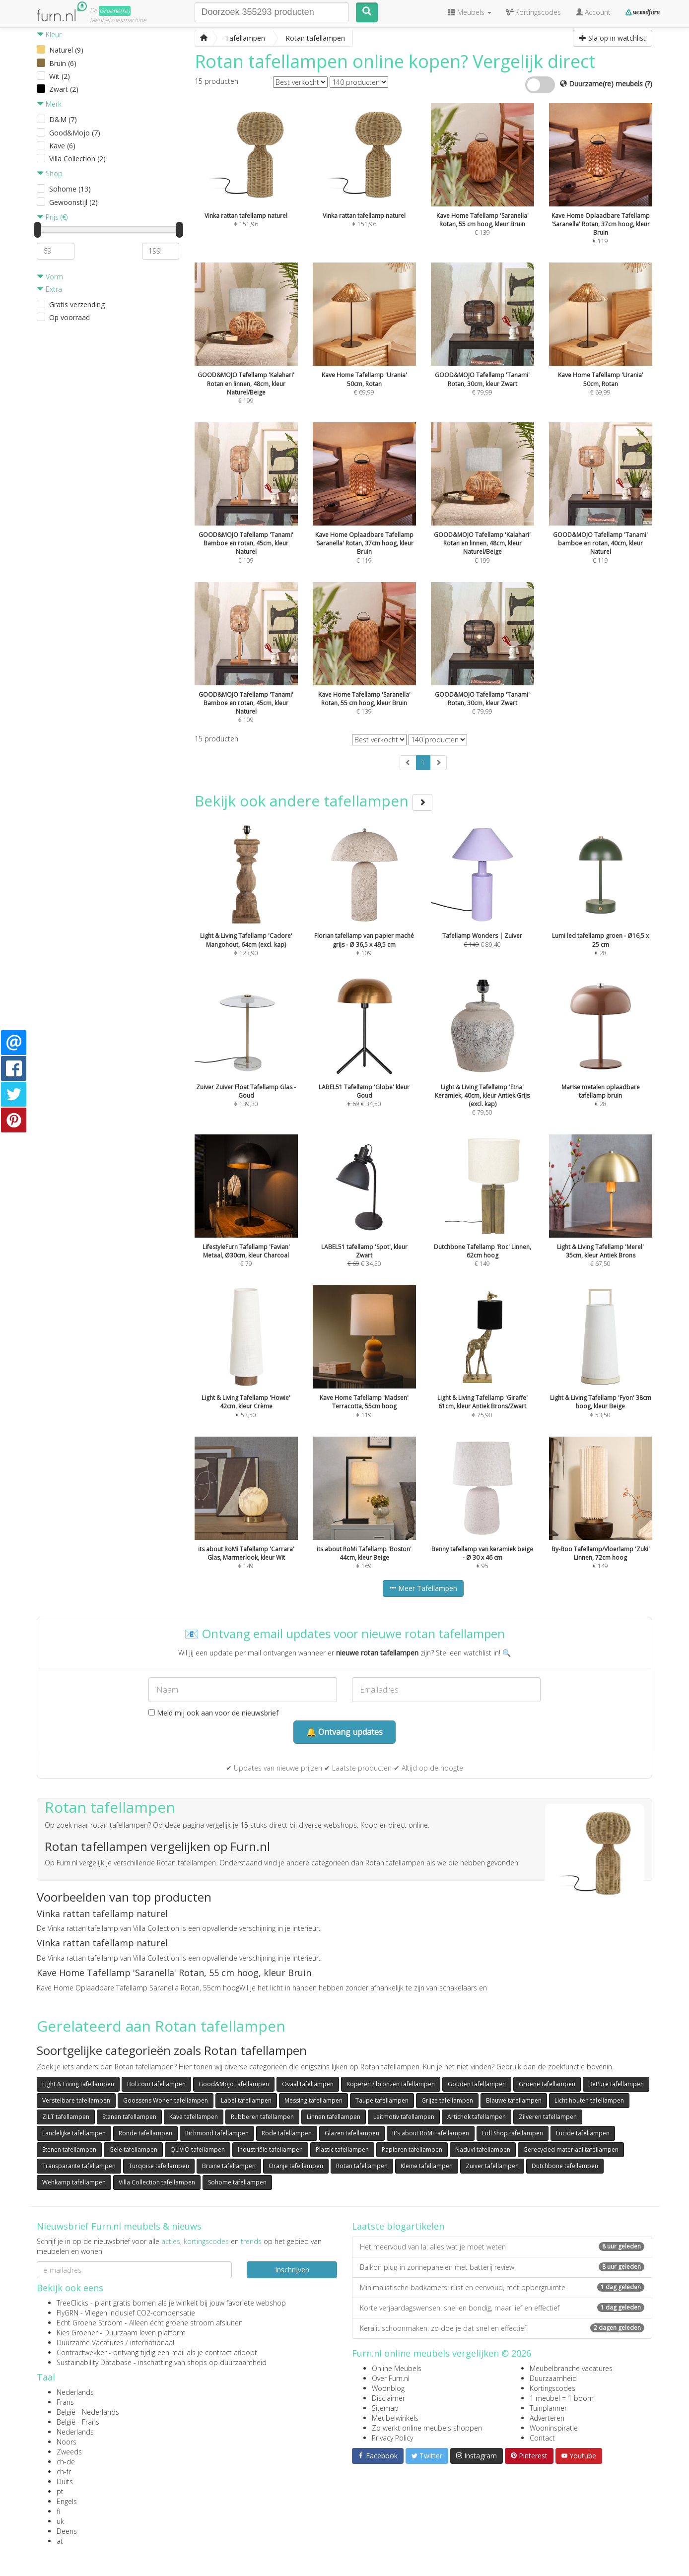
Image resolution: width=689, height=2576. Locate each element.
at (60, 2541)
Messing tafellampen (313, 2100)
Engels (67, 2501)
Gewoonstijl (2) (73, 202)
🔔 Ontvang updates (344, 1731)
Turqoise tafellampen (159, 2166)
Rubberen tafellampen (262, 2117)
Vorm (50, 276)
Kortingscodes (552, 2388)
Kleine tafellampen (427, 2166)
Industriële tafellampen (270, 2149)
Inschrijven (292, 2269)
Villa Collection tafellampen (157, 2182)
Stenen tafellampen (129, 2117)
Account (593, 12)
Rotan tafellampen (362, 2166)
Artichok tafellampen (476, 2117)
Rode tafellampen (287, 2133)
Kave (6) (62, 145)
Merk (49, 104)
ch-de (66, 2461)
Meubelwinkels (395, 2418)
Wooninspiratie (554, 2428)
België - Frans (78, 2422)
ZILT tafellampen (65, 2117)
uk (60, 2521)
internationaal (152, 2342)
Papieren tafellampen (412, 2149)
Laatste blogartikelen (398, 2226)
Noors (66, 2441)
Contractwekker (82, 2352)
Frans (65, 2402)
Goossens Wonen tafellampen (165, 2100)
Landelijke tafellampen (74, 2133)
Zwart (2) (63, 89)
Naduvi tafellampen (482, 2149)
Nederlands (75, 2392)
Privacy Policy (392, 2438)
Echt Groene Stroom (90, 2322)
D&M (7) (63, 119)
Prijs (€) (52, 217)
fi (58, 2511)
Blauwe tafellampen (514, 2100)
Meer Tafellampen (423, 1588)
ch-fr (64, 2471)
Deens (67, 2531)
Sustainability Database (94, 2362)
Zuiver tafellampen (492, 2166)
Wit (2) (59, 76)
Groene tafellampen (547, 2084)
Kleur (49, 34)
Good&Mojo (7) (74, 132)
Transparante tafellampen (79, 2166)
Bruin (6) (62, 63)
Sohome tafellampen (237, 2182)
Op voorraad (69, 317)
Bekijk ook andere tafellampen (313, 801)
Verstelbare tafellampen (76, 2100)
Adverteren (547, 2418)
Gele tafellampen (133, 2149)
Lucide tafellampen (583, 2133)
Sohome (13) (70, 189)
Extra (49, 289)
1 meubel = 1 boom (562, 2398)
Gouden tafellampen (477, 2084)
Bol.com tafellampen (156, 2084)
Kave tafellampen (193, 2117)
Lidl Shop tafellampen (512, 2133)
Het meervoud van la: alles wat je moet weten (502, 2246)
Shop (50, 173)
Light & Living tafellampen (78, 2084)
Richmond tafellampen (217, 2133)
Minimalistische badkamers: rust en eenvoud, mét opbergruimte (502, 2287)
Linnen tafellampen (333, 2117)
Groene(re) (114, 10)
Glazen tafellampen (352, 2133)
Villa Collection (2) (77, 158)
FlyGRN (67, 2312)
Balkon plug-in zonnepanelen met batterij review (502, 2267)
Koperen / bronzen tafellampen (390, 2084)
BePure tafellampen (616, 2084)
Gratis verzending (77, 304)
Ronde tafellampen (145, 2133)
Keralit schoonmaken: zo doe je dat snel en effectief (502, 2328)
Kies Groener (77, 2332)
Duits (65, 2481)
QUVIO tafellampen (197, 2149)
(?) (648, 83)
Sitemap (385, 2408)
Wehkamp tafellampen (74, 2182)
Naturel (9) (66, 50)
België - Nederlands (88, 2412)
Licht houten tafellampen (589, 2100)
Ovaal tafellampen (308, 2084)
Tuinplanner (548, 2408)
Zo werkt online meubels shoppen (427, 2428)
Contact (542, 2438)
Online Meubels (396, 2368)
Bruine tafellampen (229, 2166)
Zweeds (69, 2451)
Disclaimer (388, 2398)
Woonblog (388, 2388)
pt (60, 2491)
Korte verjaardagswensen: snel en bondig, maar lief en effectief (502, 2307)
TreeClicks (72, 2303)
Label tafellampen (246, 2100)
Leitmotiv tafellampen (403, 2117)
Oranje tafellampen (296, 2166)
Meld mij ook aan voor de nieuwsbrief (213, 1712)
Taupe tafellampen (382, 2100)
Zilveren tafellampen (548, 2117)
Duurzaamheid (553, 2378)
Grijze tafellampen (447, 2100)
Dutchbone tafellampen (565, 2166)
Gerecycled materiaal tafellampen (571, 2149)
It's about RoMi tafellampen (430, 2133)
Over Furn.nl (391, 2378)
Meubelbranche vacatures (571, 2368)
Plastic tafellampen (342, 2149)
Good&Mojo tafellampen (234, 2084)
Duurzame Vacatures (90, 2342)
